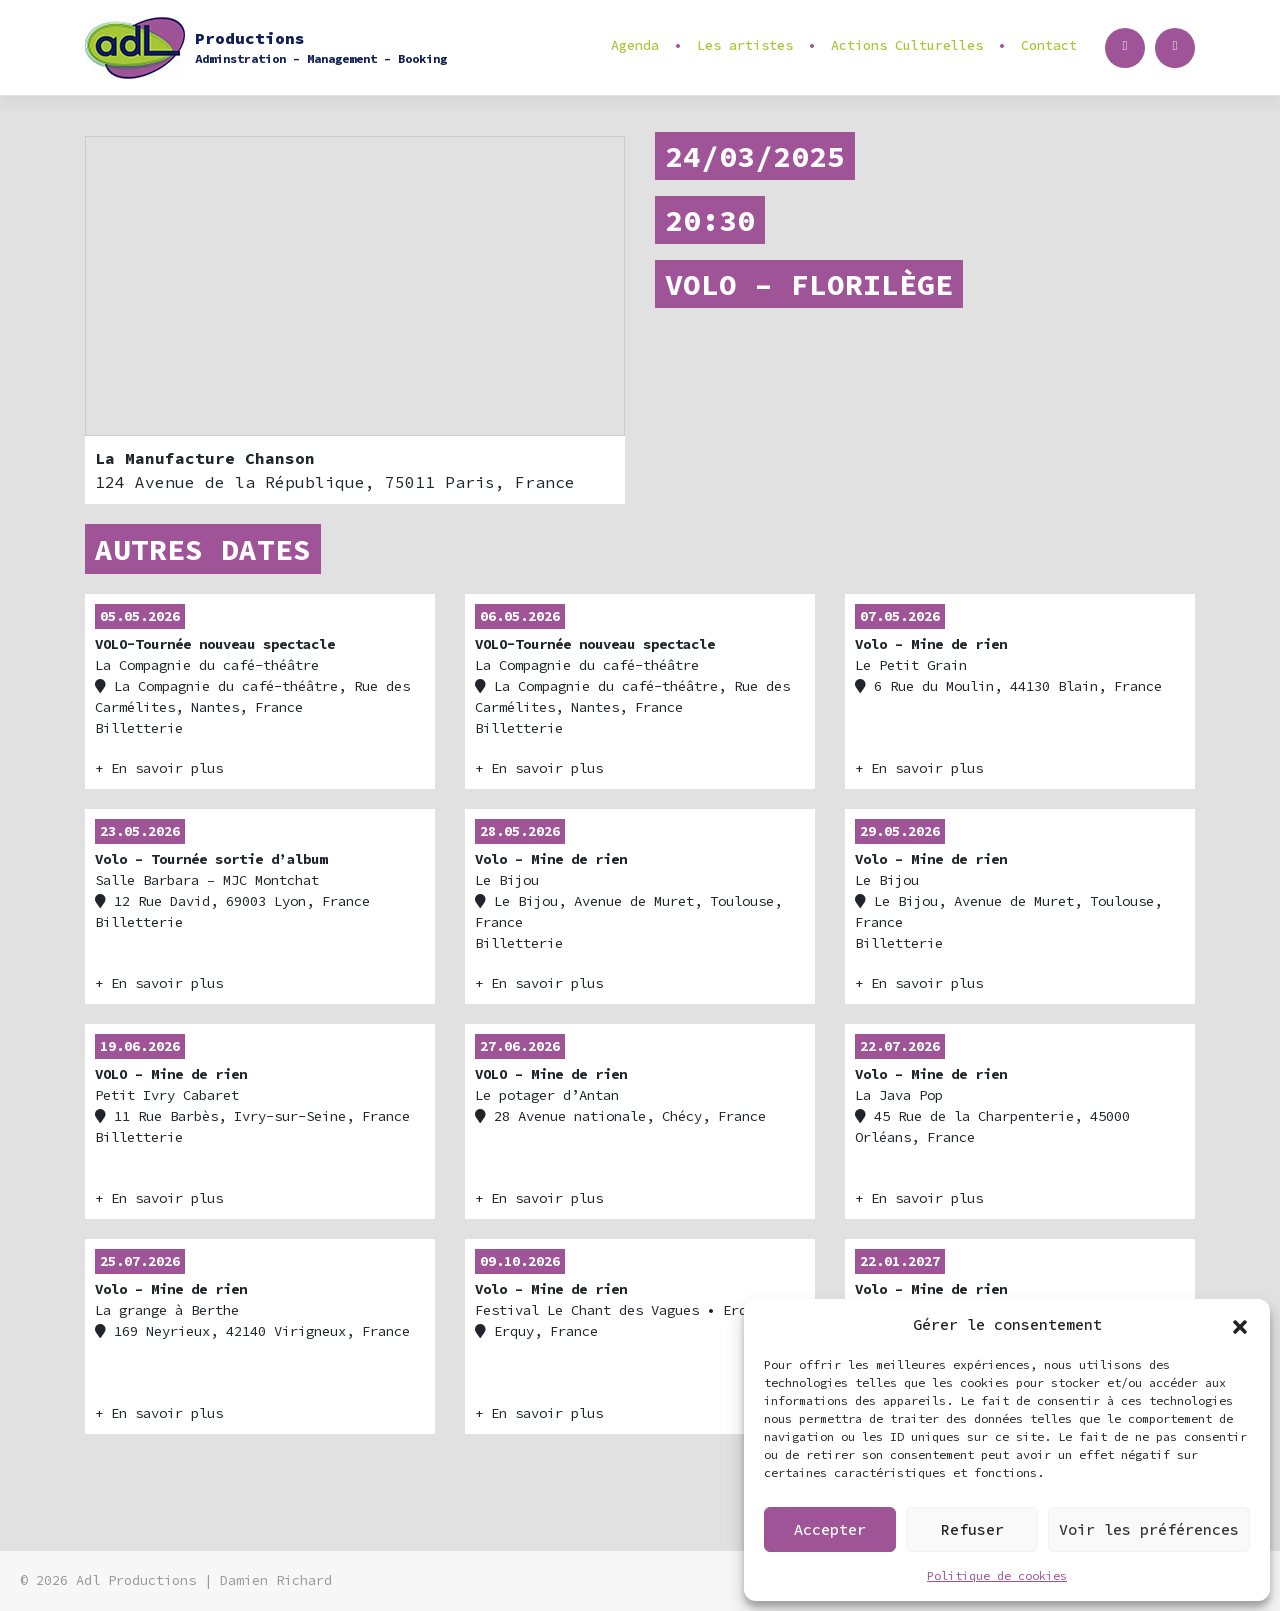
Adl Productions (136, 1580)
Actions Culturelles (907, 45)
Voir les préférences (1149, 1529)
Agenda (635, 45)
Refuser (972, 1529)
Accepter (830, 1529)
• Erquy (619, 1296)
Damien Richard (276, 1580)
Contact (1049, 45)
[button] (1240, 1325)
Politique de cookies (997, 1575)
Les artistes (745, 45)
